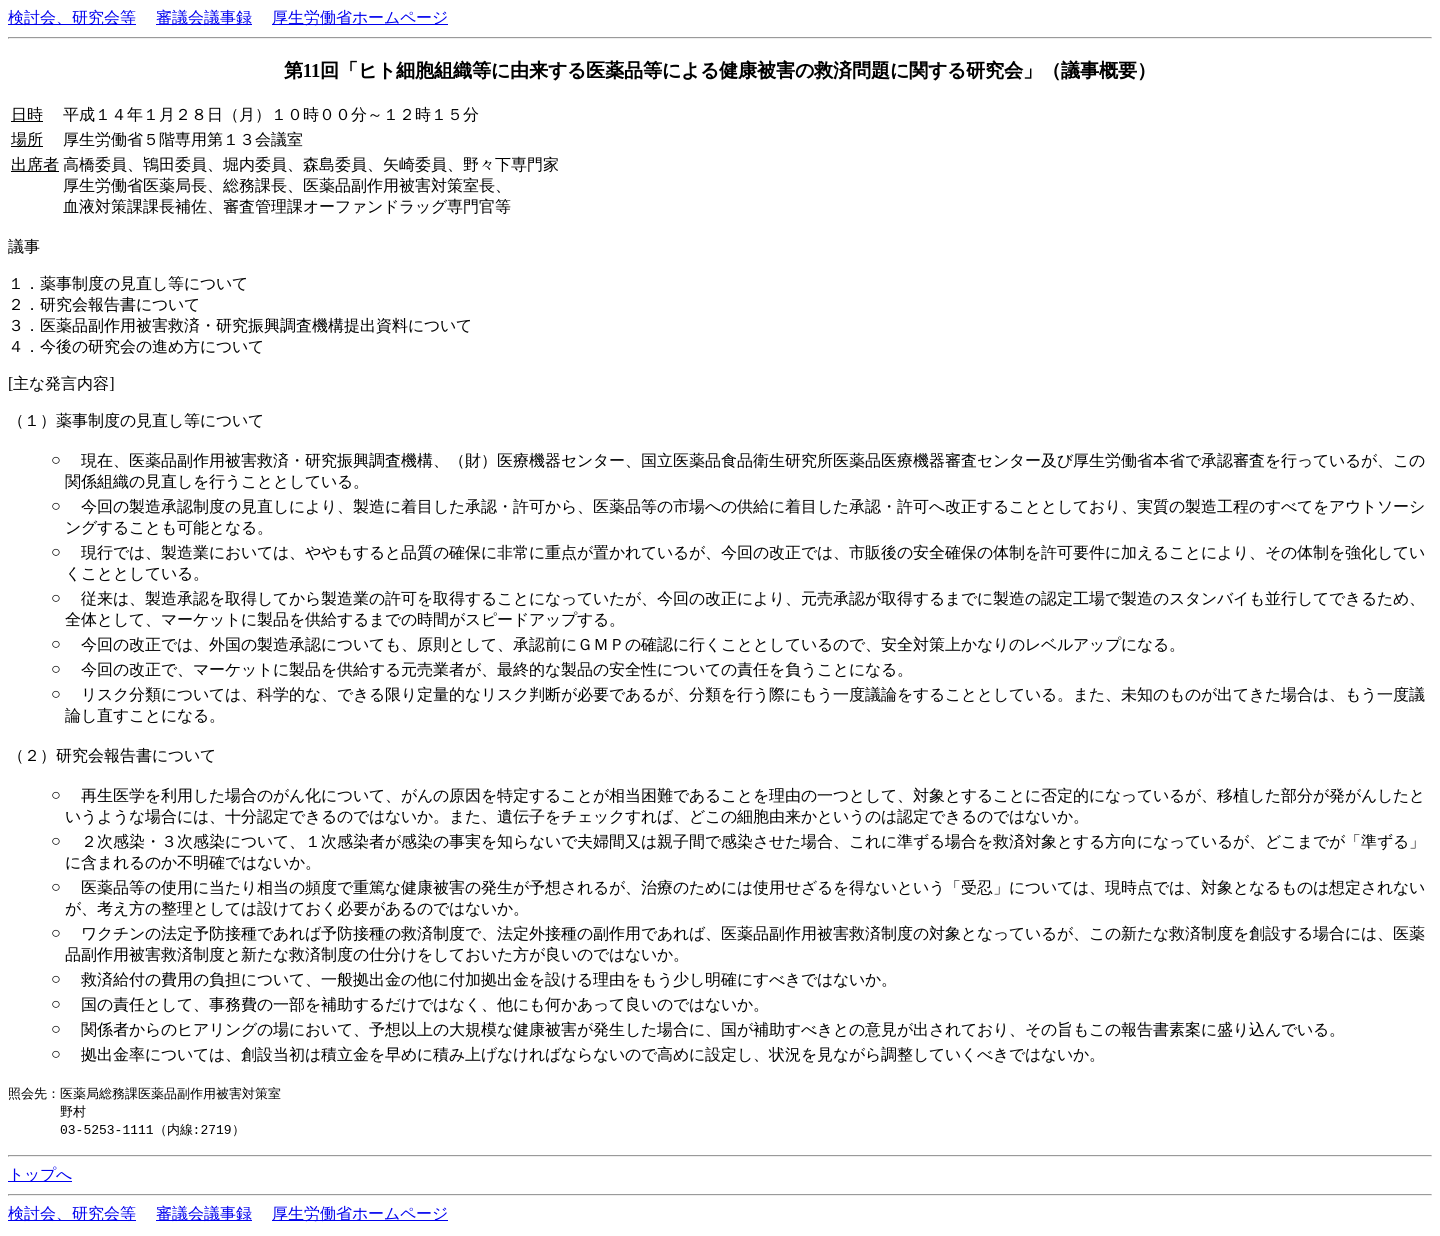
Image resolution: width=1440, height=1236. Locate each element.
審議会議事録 (204, 17)
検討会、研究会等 (72, 17)
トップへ (40, 1177)
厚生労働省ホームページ (360, 17)
